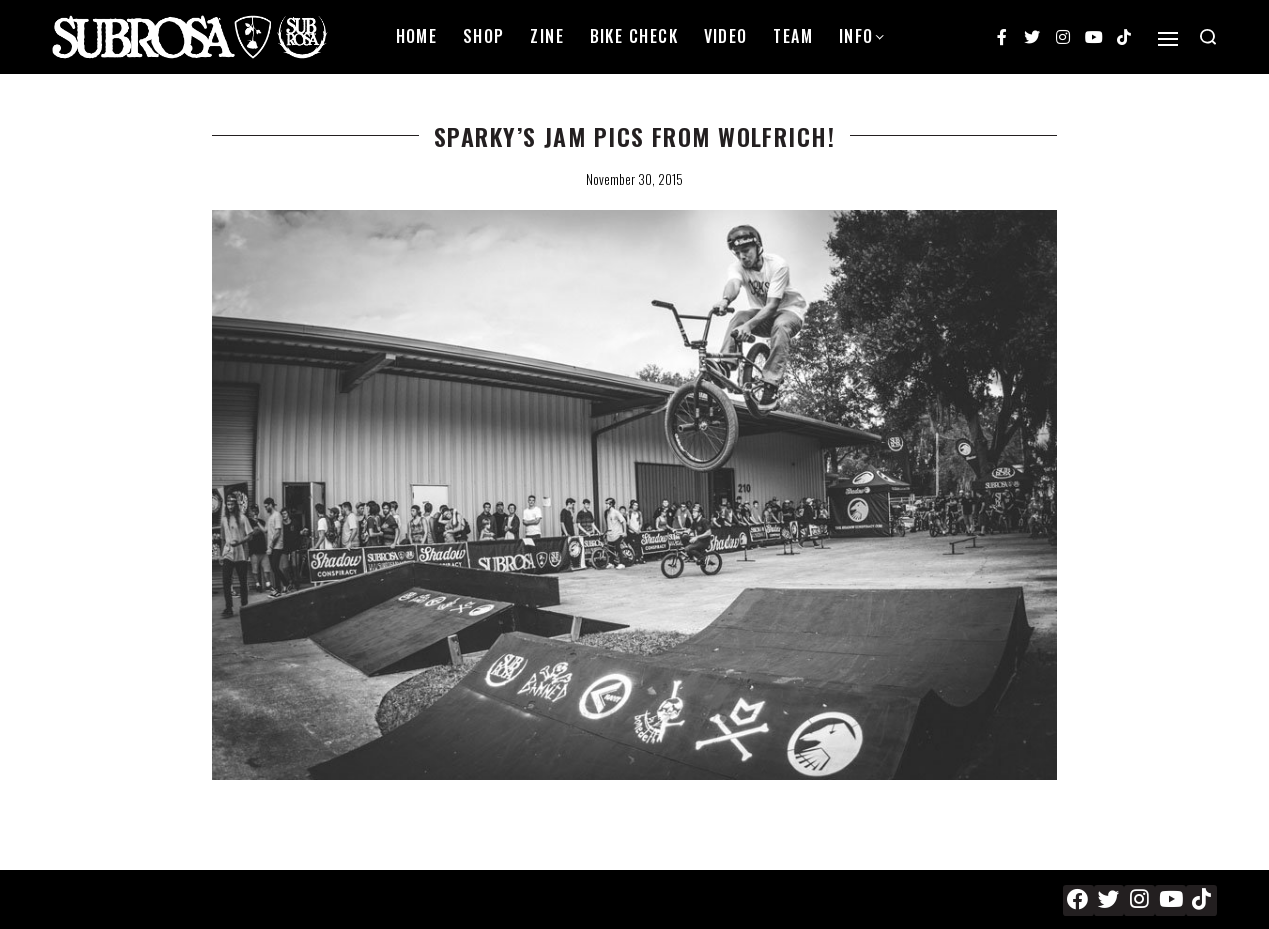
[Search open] (1208, 37)
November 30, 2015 (634, 179)
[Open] (1168, 39)
